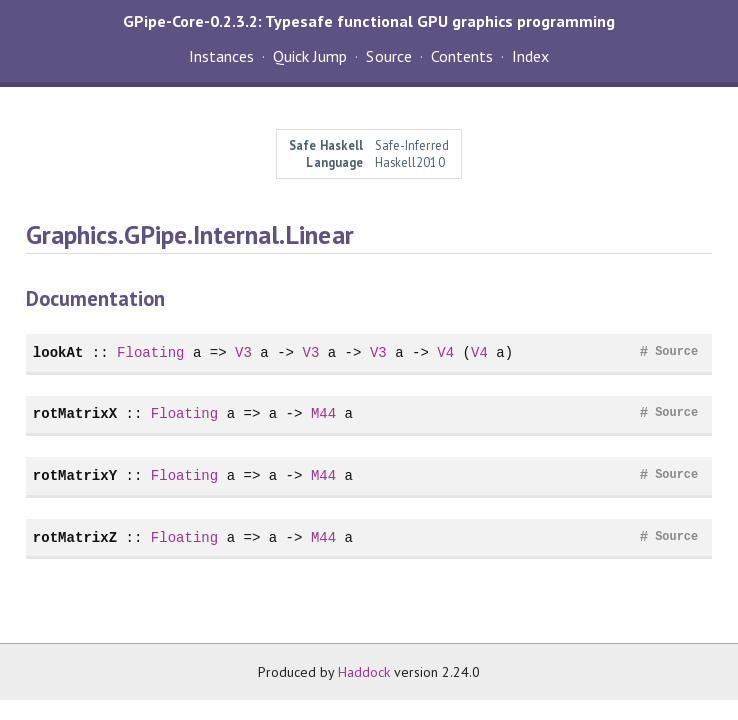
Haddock (364, 672)
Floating (150, 352)
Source (388, 56)
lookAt (58, 352)
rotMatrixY (75, 475)
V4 (445, 352)
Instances (221, 56)
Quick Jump (310, 56)
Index (530, 56)
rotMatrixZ (75, 537)
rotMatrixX (75, 413)
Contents (462, 56)
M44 (323, 413)
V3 (243, 352)
